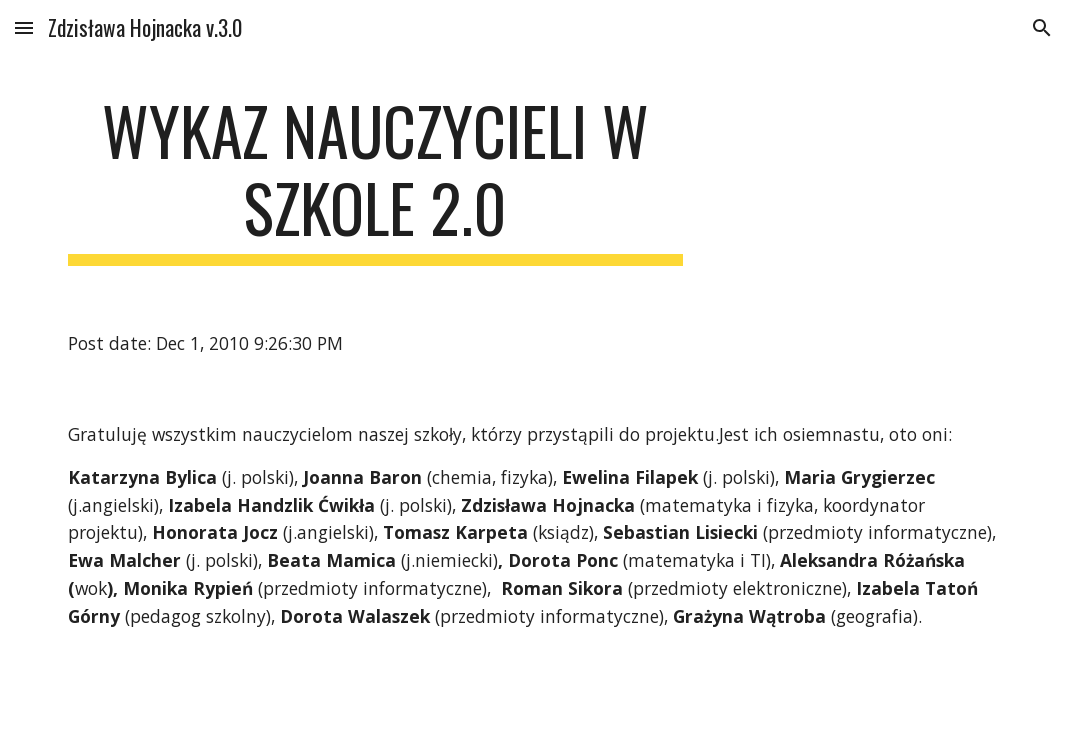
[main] (375, 179)
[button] (24, 27)
